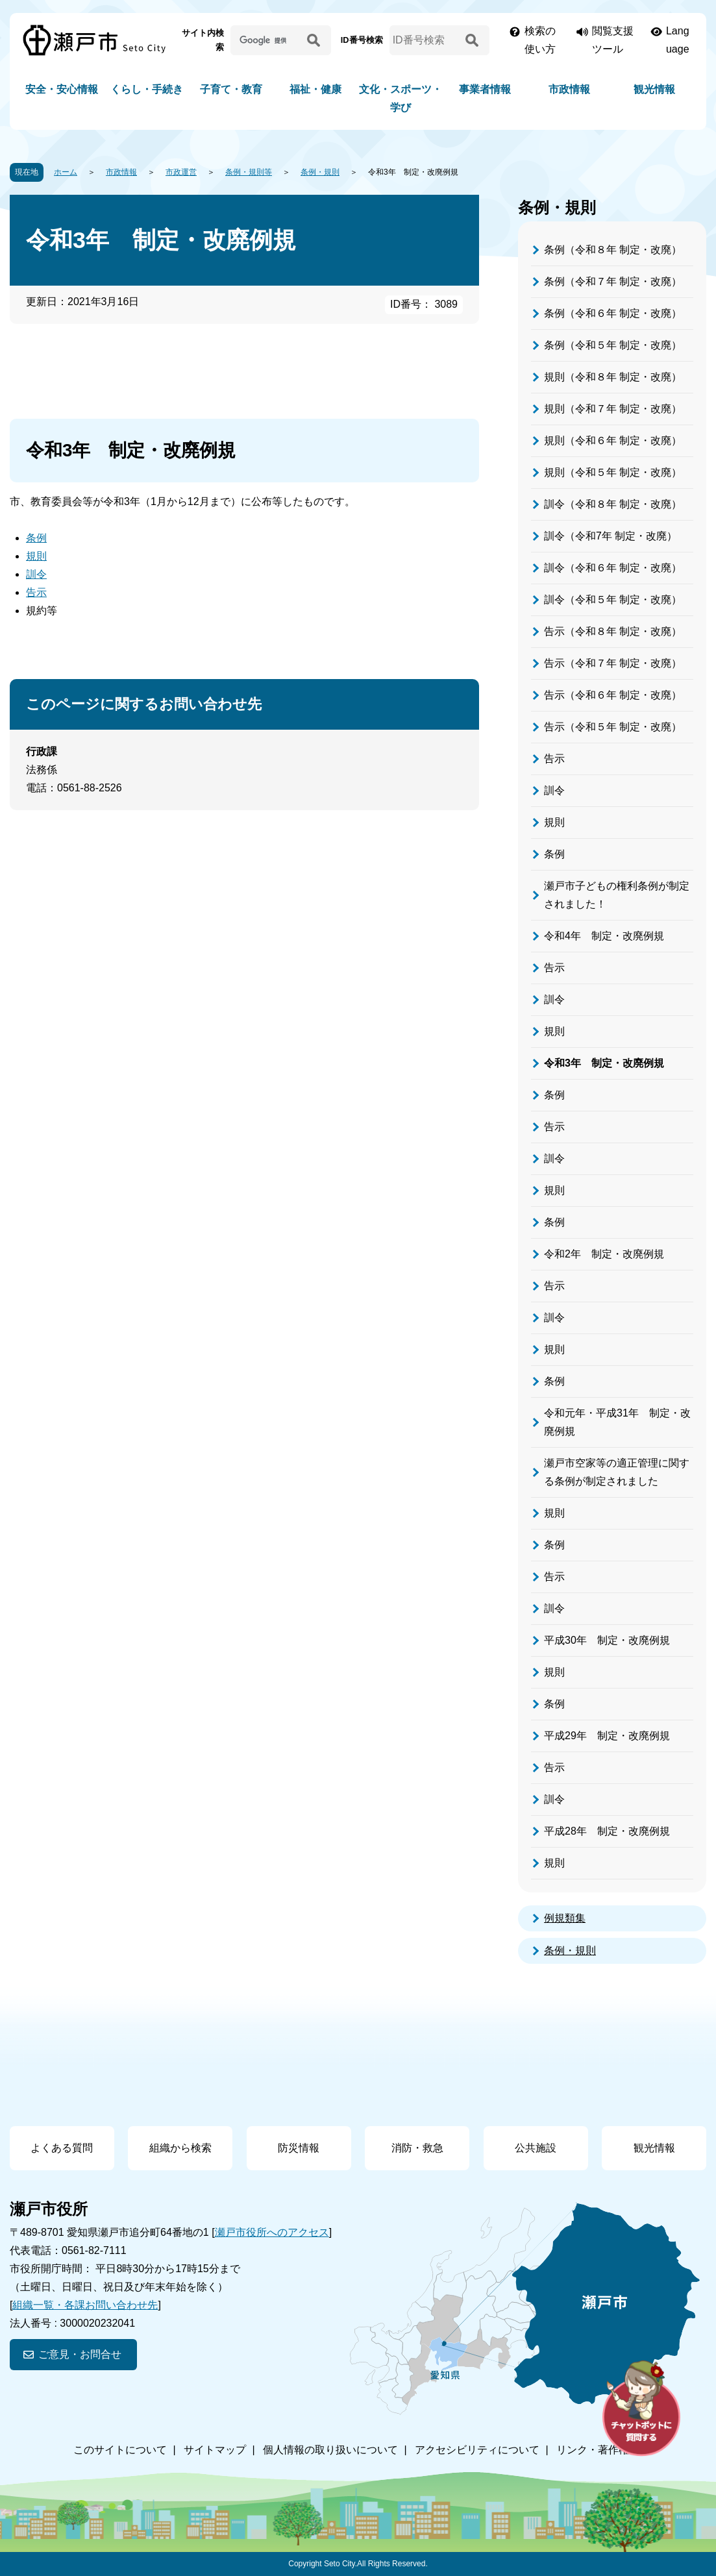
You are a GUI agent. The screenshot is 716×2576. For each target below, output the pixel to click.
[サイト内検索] (266, 40)
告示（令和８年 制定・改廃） (613, 631)
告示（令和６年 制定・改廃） (613, 694)
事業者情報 (485, 89)
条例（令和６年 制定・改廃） (613, 313)
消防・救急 (417, 2147)
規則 (36, 556)
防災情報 (298, 2147)
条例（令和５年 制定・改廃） (613, 345)
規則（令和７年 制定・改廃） (613, 408)
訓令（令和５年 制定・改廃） (613, 599)
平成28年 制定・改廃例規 (607, 1831)
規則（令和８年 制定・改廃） (613, 376)
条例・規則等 (248, 172)
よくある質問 (62, 2147)
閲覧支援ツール (613, 40)
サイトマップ (215, 2449)
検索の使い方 (540, 40)
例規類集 (565, 1918)
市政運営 (181, 172)
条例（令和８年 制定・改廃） (613, 249)
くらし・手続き (146, 89)
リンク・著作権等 (597, 2449)
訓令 (36, 574)
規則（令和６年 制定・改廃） (613, 440)
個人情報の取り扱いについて (330, 2449)
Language (677, 40)
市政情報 (569, 89)
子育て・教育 (231, 89)
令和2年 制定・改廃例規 (604, 1253)
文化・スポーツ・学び (400, 98)
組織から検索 (180, 2147)
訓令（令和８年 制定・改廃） (613, 504)
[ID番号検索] (425, 40)
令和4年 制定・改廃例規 (604, 935)
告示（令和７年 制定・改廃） (613, 663)
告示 (36, 592)
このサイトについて (120, 2449)
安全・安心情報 (61, 89)
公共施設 (535, 2147)
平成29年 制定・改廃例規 (607, 1735)
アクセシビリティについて (477, 2449)
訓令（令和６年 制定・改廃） (613, 567)
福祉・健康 (315, 89)
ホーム (65, 172)
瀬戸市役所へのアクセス (272, 2232)
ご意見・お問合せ (79, 2354)
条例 (36, 537)
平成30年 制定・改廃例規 (607, 1640)
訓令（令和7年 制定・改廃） (610, 535)
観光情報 (654, 89)
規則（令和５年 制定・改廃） (613, 472)
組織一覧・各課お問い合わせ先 (85, 2304)
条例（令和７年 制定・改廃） (613, 281)
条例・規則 (320, 172)
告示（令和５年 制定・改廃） (613, 726)
